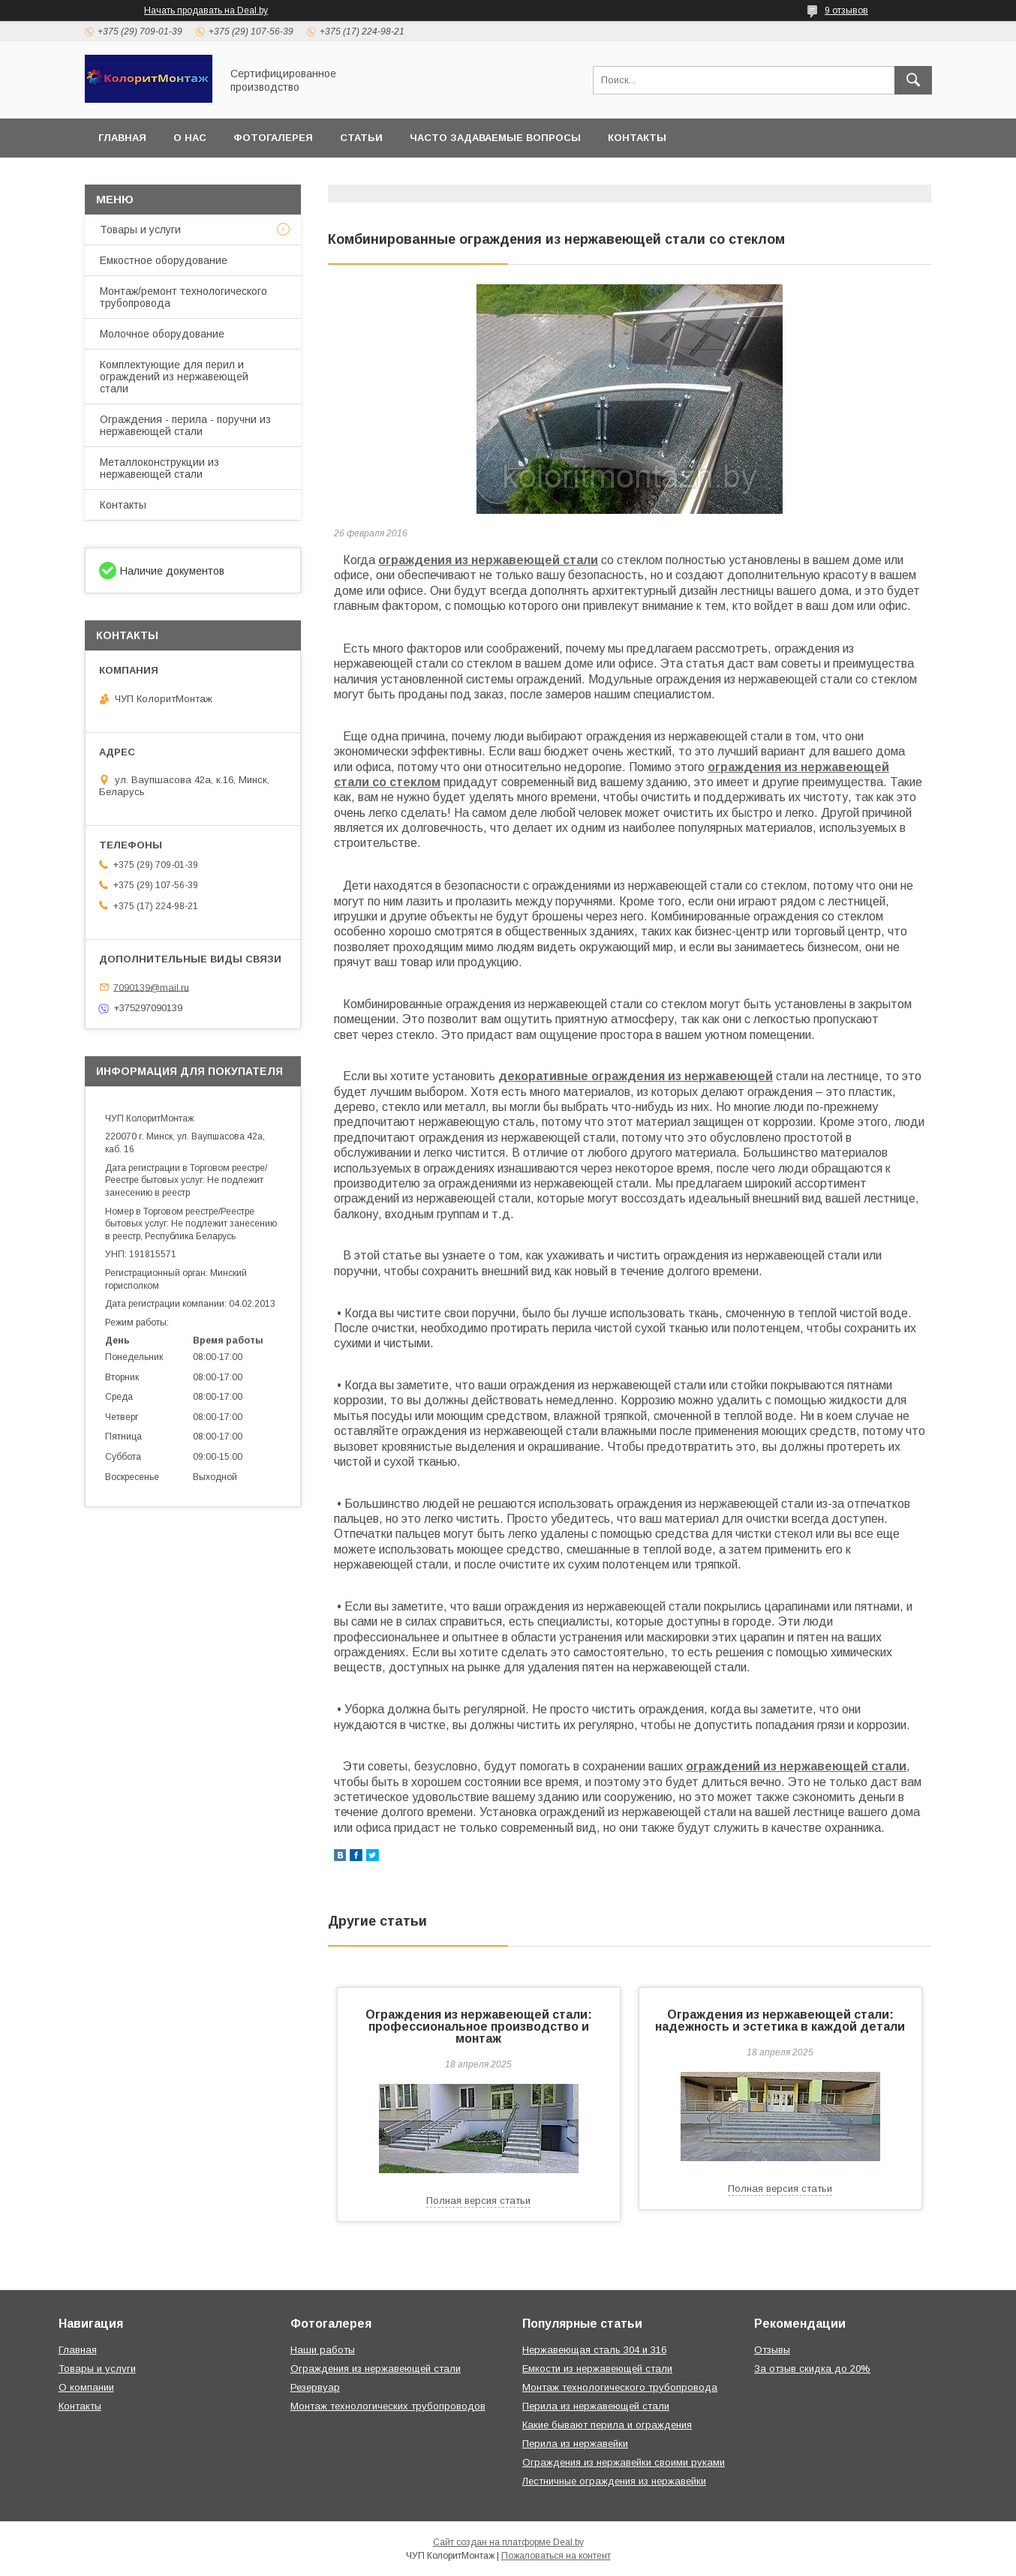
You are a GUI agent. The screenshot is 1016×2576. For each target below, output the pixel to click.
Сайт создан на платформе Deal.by (508, 2542)
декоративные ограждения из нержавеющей (635, 1076)
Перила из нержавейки (575, 2443)
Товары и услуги (140, 230)
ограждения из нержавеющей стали (488, 560)
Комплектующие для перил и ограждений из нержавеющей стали (174, 377)
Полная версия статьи (478, 2200)
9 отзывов (846, 10)
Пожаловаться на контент (556, 2555)
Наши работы (322, 2349)
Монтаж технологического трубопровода (619, 2387)
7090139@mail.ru (151, 986)
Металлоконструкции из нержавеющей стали (159, 468)
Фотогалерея (273, 137)
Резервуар (315, 2387)
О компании (86, 2387)
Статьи (361, 137)
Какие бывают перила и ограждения (607, 2424)
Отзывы (772, 2349)
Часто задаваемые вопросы (495, 137)
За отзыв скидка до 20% (812, 2368)
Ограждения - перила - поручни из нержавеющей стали (185, 425)
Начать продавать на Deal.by (206, 10)
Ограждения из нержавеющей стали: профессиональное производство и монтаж (478, 2026)
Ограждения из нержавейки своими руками (623, 2462)
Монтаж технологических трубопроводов (387, 2406)
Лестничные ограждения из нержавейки (614, 2481)
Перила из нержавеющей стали (595, 2406)
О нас (189, 137)
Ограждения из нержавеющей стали (375, 2368)
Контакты (637, 137)
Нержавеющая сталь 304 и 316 (594, 2349)
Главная (122, 137)
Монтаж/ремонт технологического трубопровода (183, 297)
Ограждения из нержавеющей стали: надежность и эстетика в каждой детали (780, 2020)
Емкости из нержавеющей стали (597, 2368)
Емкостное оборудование (163, 260)
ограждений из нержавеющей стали (796, 1766)
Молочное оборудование (162, 334)
